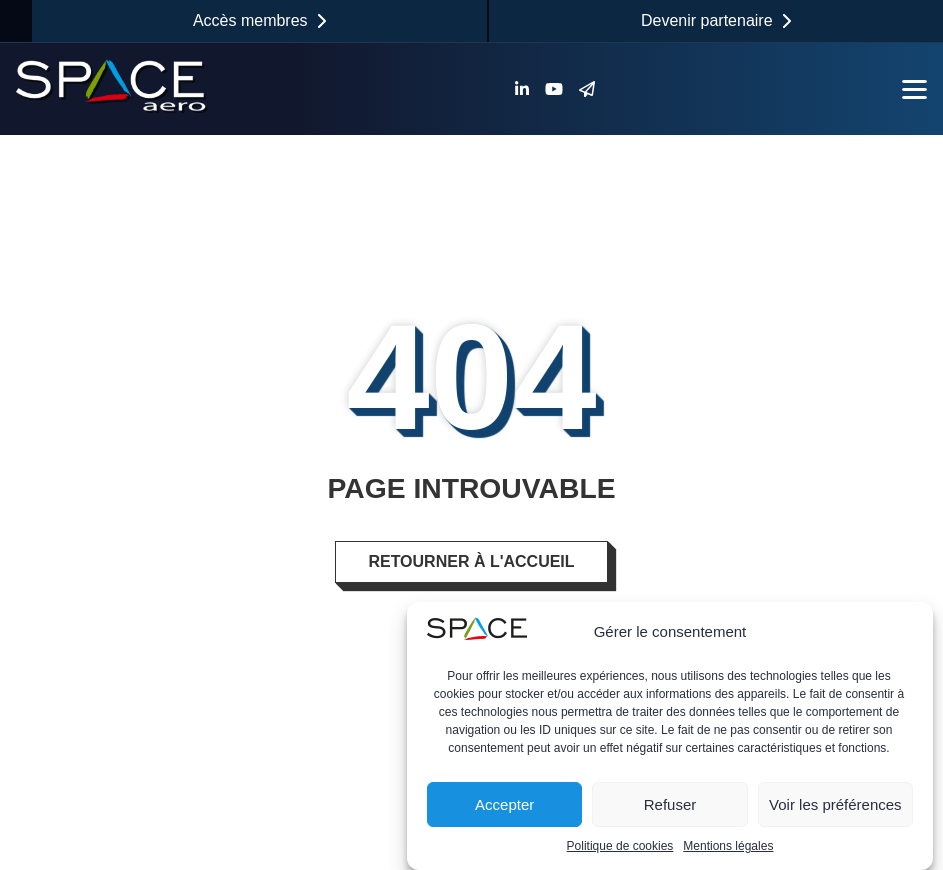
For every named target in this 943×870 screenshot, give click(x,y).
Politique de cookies (620, 846)
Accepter (504, 804)
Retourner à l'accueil (471, 561)
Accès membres (259, 20)
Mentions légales (728, 846)
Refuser (670, 804)
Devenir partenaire (716, 20)
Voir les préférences (835, 804)
